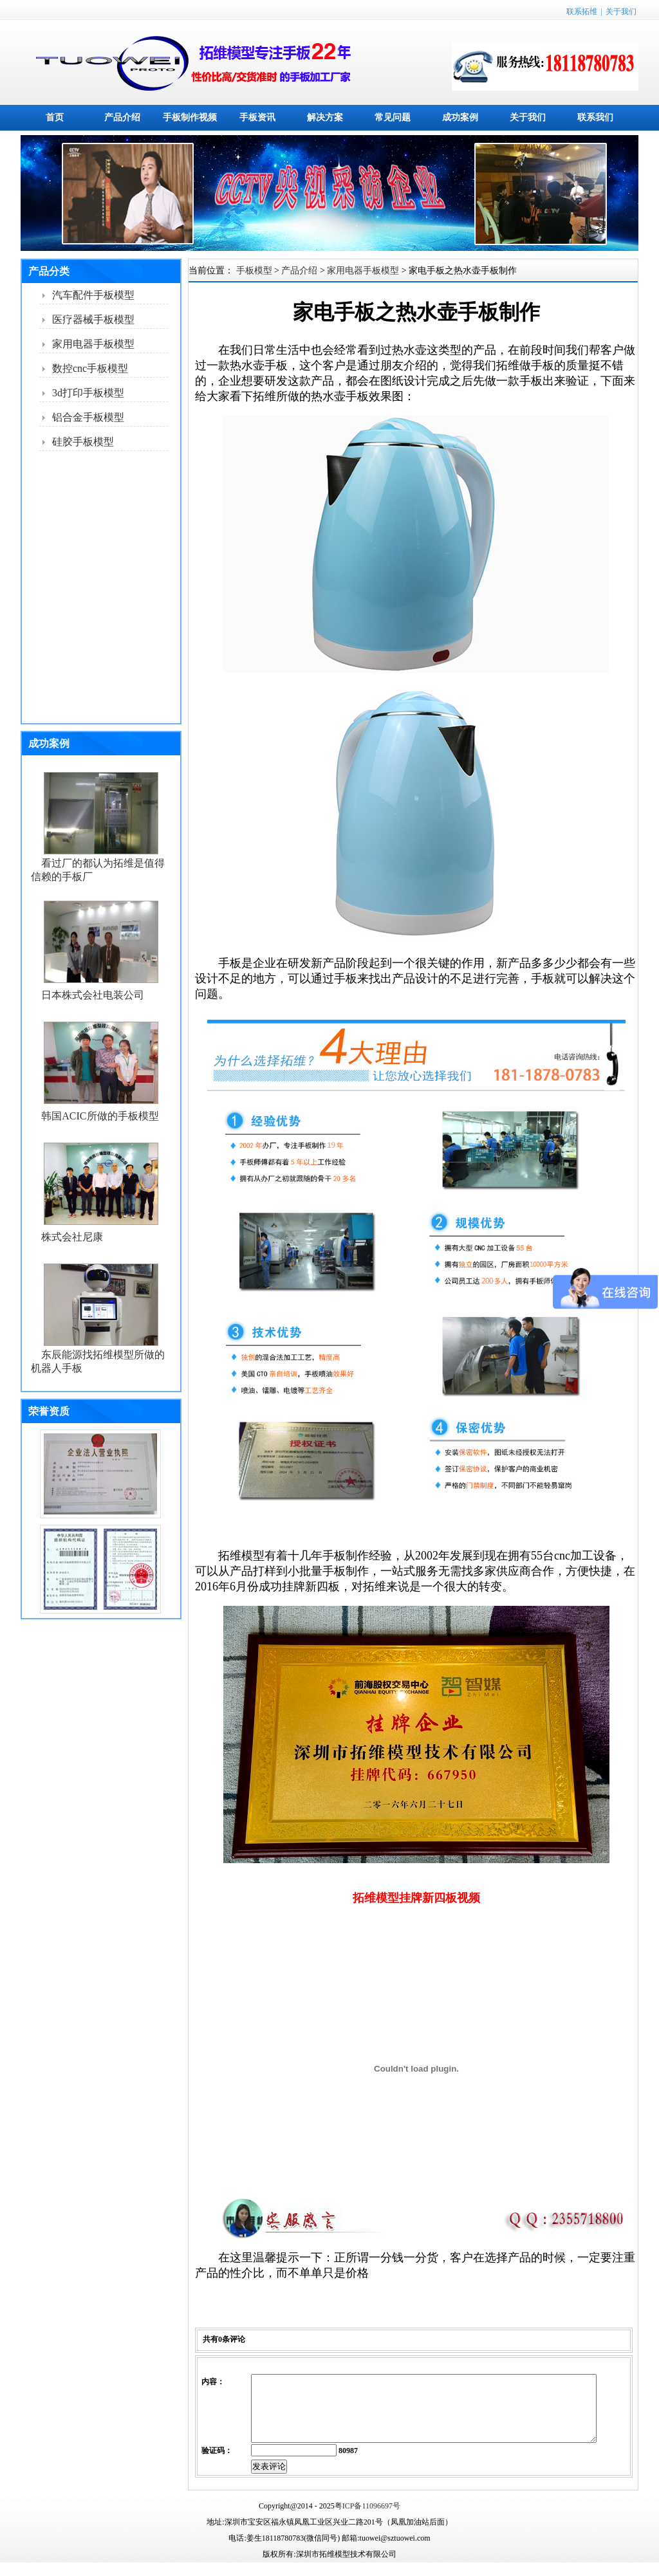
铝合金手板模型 (88, 417)
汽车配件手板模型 (93, 295)
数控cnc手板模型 (90, 368)
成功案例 (460, 117)
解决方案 (325, 117)
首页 (55, 117)
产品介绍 (122, 117)
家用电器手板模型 (93, 343)
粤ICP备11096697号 (367, 2519)
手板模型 (254, 270)
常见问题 (393, 117)
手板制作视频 (190, 117)
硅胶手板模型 (83, 441)
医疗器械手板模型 (93, 319)
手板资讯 (257, 117)
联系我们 (595, 117)
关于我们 (621, 11)
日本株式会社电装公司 (92, 994)
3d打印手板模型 (88, 392)
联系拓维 (581, 11)
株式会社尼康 (72, 1236)
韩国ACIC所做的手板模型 (99, 1115)
